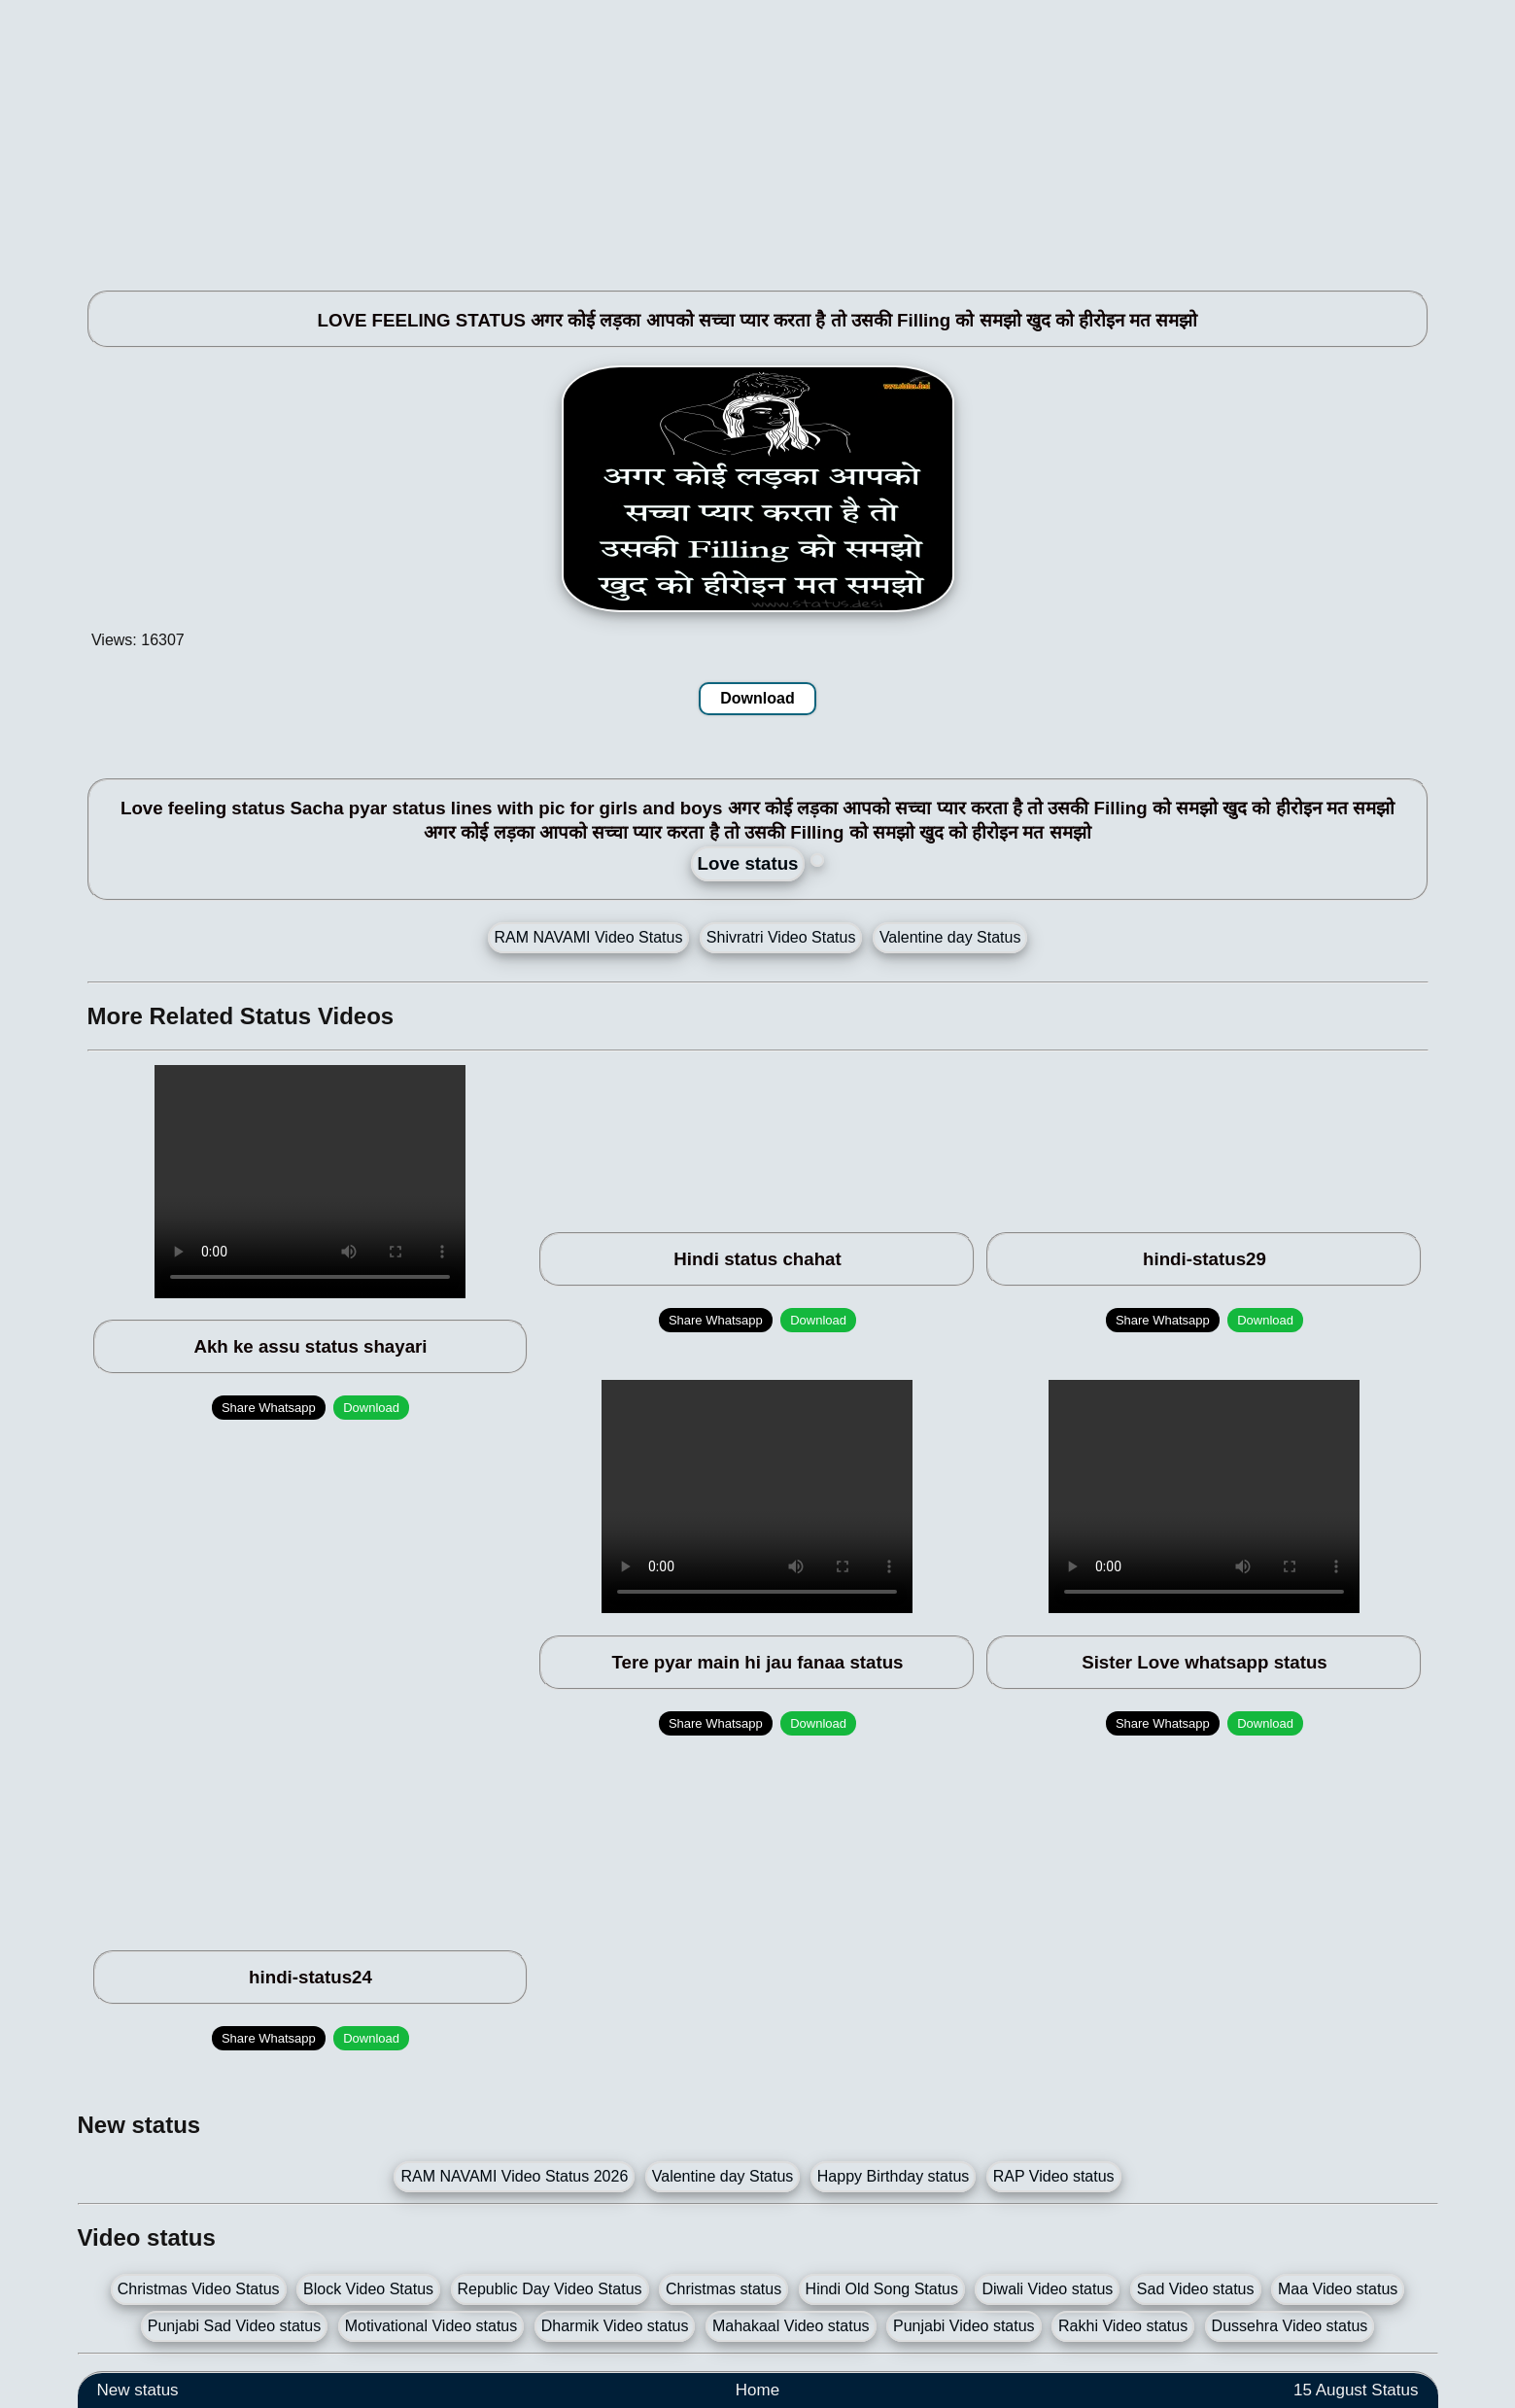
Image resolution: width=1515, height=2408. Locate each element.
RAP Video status (1054, 2176)
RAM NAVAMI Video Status (589, 937)
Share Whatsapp (269, 1407)
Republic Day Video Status (550, 2289)
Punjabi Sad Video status (235, 2326)
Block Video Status (368, 2289)
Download (757, 698)
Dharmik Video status (615, 2326)
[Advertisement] (661, 136)
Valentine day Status (950, 937)
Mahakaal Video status (791, 2326)
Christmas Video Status (199, 2289)
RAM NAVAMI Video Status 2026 (514, 2176)
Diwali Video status (1047, 2289)
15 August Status (1356, 2390)
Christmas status (723, 2289)
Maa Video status (1337, 2289)
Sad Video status (1196, 2289)
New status (138, 2390)
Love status (748, 863)
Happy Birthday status (893, 2176)
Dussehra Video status (1290, 2326)
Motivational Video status (431, 2326)
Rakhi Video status (1123, 2326)
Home (757, 2390)
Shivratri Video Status (781, 937)
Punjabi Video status (964, 2326)
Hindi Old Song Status (882, 2289)
